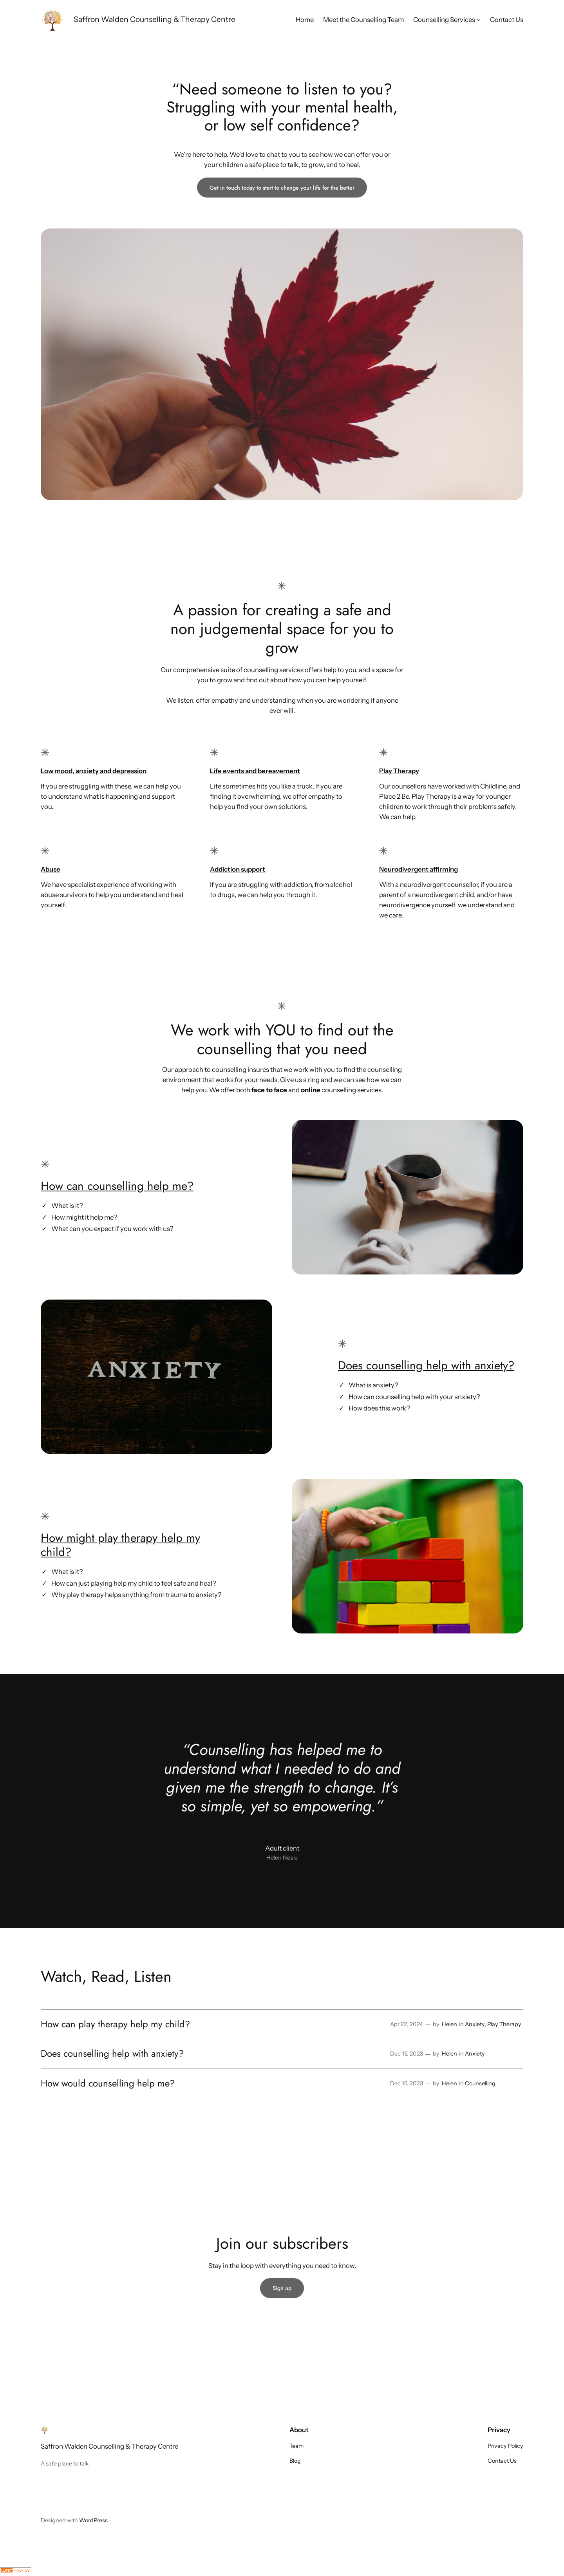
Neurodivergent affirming (418, 869)
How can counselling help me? (117, 1185)
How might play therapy (101, 1537)
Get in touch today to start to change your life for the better (282, 188)
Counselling (480, 2083)
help (172, 1537)
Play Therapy (399, 771)
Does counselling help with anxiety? (426, 1365)
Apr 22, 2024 (406, 2024)
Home (305, 20)
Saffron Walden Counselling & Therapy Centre (154, 19)
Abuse (50, 869)
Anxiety (474, 2024)
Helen (449, 2024)
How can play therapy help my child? (115, 2024)
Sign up (282, 2288)
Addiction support (237, 869)
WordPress (93, 2520)
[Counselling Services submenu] (479, 20)
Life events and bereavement (255, 771)
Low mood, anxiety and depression (93, 771)
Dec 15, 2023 (406, 2053)
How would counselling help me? (108, 2083)
